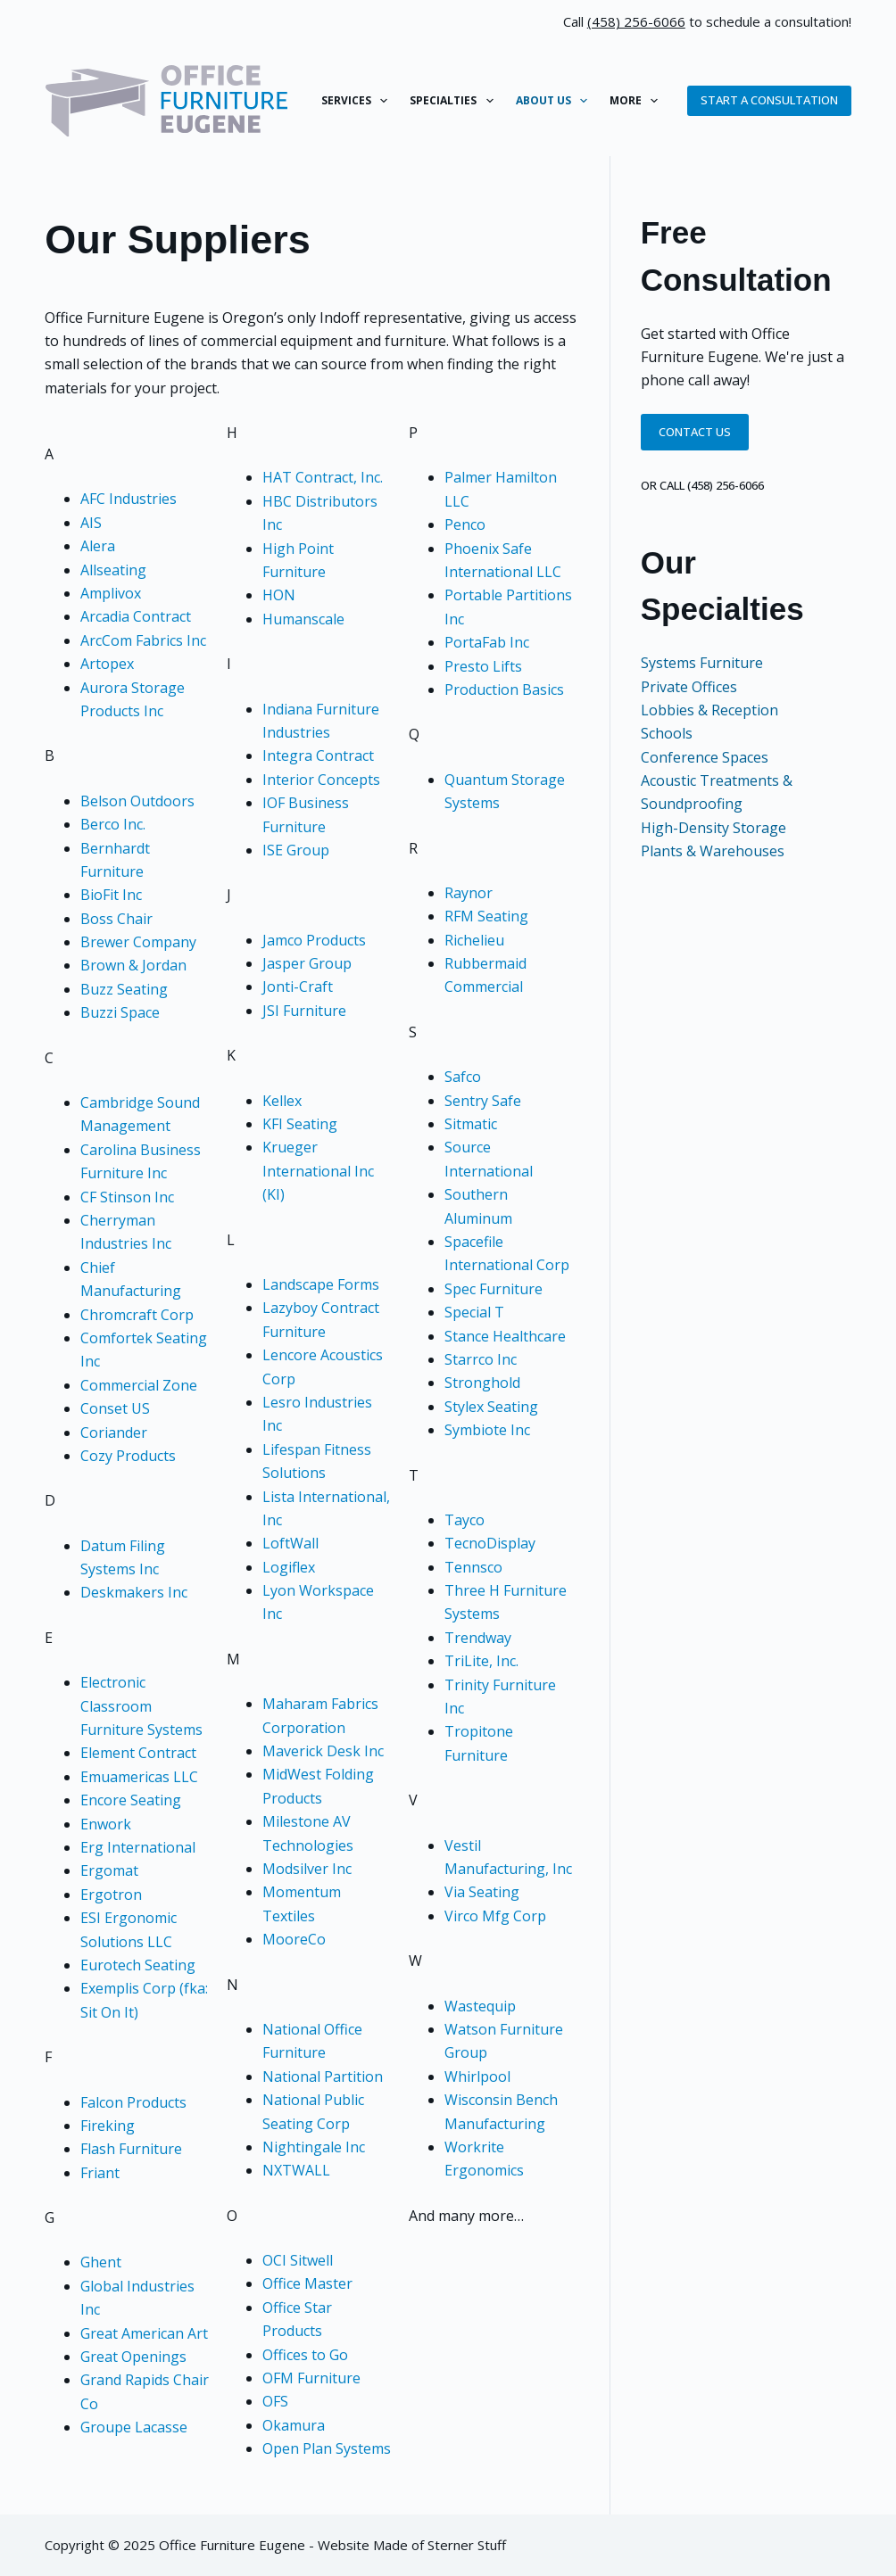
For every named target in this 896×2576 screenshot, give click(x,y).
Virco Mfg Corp (495, 1916)
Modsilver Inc (307, 1868)
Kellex (282, 1100)
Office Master (307, 2283)
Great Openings (133, 2356)
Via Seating (481, 1892)
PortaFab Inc (486, 642)
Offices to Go (305, 2355)
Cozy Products (128, 1456)
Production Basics (504, 689)
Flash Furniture (131, 2149)
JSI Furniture (304, 1010)
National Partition (322, 2076)
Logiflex (288, 1567)
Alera (97, 546)
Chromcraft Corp (137, 1315)
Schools (667, 733)
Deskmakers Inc (133, 1592)
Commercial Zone (138, 1385)
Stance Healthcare (505, 1336)
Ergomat (109, 1870)
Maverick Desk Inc (323, 1751)
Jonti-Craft (297, 986)
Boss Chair (116, 919)
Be (89, 801)
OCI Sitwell (297, 2260)
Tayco (464, 1520)
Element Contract (138, 1753)
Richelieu (474, 940)
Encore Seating (130, 1800)
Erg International (137, 1847)
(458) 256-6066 (636, 21)
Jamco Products (314, 940)
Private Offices (689, 687)
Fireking (107, 2125)
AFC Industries (128, 498)
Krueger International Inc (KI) (318, 1170)
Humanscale (303, 619)
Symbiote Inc (487, 1430)
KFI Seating (299, 1124)
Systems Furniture (702, 663)
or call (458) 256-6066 (702, 485)
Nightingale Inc (313, 2147)
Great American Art (144, 2333)
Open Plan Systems (326, 2448)
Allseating (113, 570)
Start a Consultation (769, 100)
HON (278, 595)
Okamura (293, 2425)
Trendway (477, 1637)
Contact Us (695, 432)
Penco (464, 524)
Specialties (455, 100)
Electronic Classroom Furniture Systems (141, 1705)
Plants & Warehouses (712, 851)
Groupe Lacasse (133, 2427)
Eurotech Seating (137, 1965)
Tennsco (473, 1567)
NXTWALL (296, 2170)
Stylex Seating (491, 1406)
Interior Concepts (321, 779)
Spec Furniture (493, 1289)
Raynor (468, 893)
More (637, 100)
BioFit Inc (111, 894)
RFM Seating (486, 916)
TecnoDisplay (489, 1543)
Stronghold (482, 1382)
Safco (462, 1076)
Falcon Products (133, 2102)
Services (357, 100)
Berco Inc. (112, 824)
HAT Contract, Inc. (322, 477)
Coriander (113, 1432)
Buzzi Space (120, 1012)
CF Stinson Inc (127, 1197)
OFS (275, 2401)
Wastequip (480, 2006)
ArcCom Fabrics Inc (143, 640)
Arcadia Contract (135, 616)
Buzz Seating (124, 989)
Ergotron (111, 1894)
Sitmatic (470, 1124)
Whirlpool (477, 2076)
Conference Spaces (704, 757)
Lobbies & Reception (709, 710)
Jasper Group (307, 963)
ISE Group (295, 850)
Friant (100, 2173)
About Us (555, 100)
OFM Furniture (311, 2378)
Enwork (105, 1824)
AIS (91, 523)
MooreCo (294, 1939)
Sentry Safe (482, 1100)
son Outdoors (148, 801)
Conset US (115, 1408)
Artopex (107, 663)
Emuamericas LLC (139, 1777)
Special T (474, 1312)
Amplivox (110, 593)
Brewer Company (138, 942)
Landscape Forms (320, 1284)
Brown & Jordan (133, 965)
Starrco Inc (480, 1359)
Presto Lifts (483, 666)
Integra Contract (318, 755)
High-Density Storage (713, 828)
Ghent (100, 2262)
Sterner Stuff (466, 2545)
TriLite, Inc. (481, 1661)
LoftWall (290, 1543)
